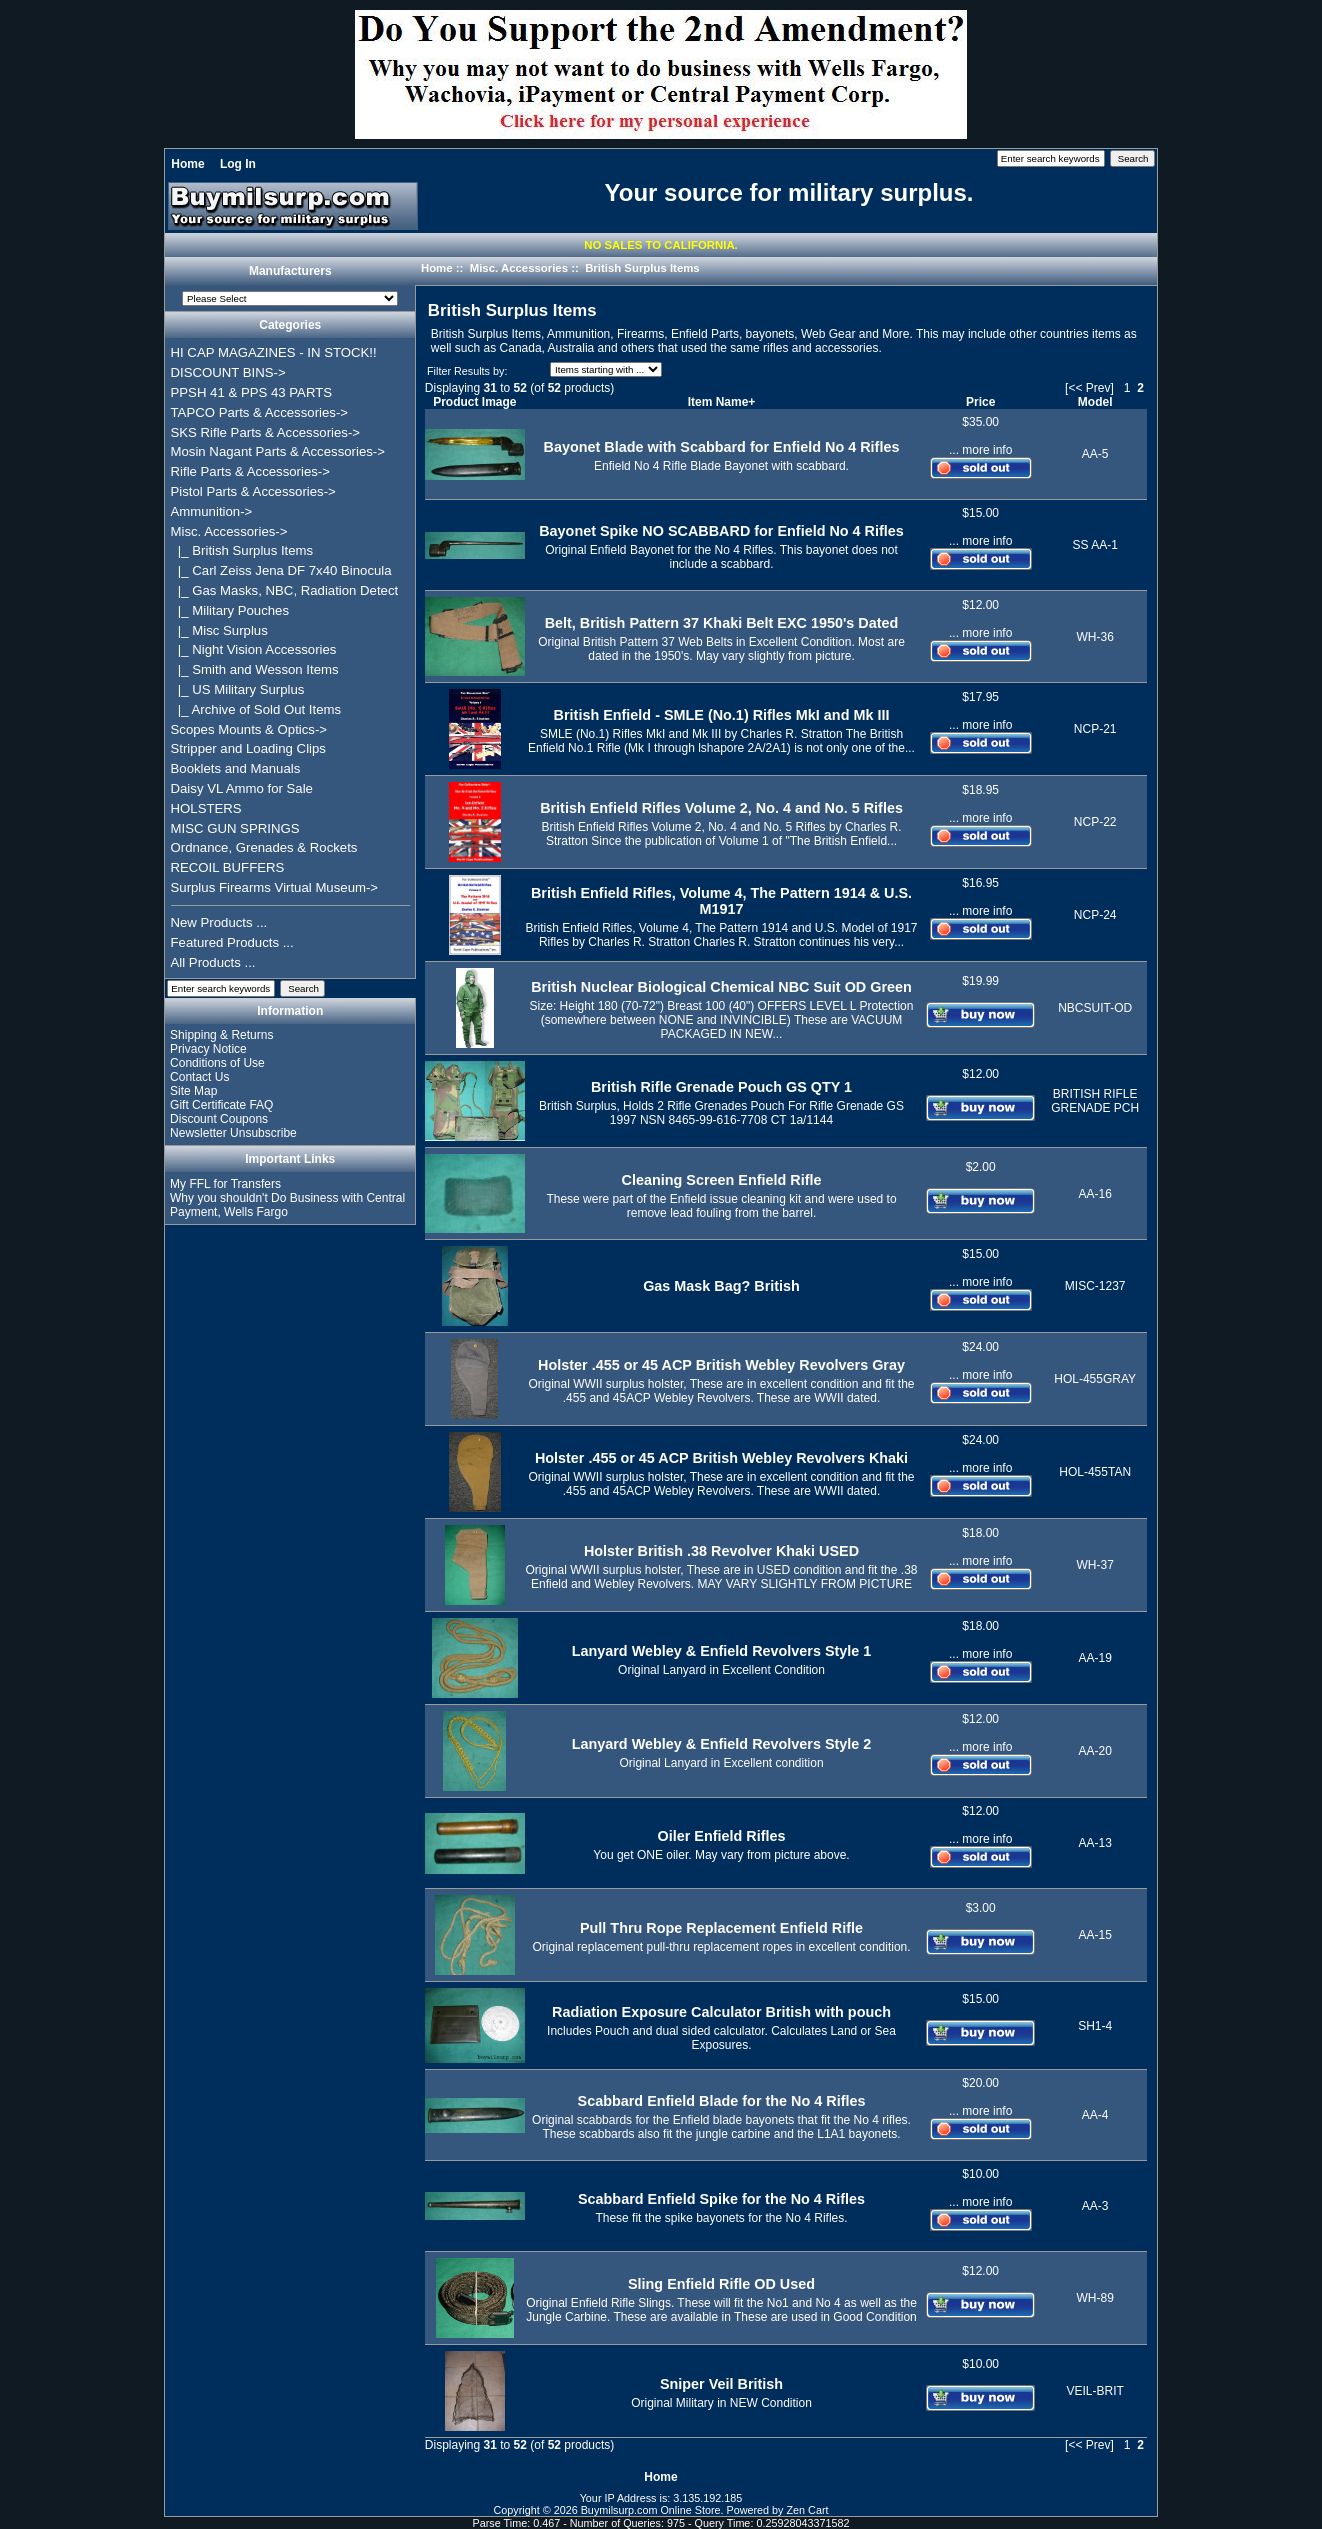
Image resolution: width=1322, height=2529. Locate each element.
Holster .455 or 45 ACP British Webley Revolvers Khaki (721, 1458)
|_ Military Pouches (230, 610)
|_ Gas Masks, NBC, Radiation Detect (285, 590)
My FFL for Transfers (225, 1184)
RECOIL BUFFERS (228, 867)
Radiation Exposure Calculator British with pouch (721, 2012)
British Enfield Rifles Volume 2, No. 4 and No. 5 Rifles (721, 808)
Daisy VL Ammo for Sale (242, 788)
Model (1095, 402)
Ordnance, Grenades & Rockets (264, 847)
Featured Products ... (232, 942)
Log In (238, 164)
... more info (980, 450)
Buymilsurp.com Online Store (651, 2510)
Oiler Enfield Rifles (722, 1836)
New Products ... (219, 922)
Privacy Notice (208, 1049)
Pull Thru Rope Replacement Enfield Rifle (721, 1928)
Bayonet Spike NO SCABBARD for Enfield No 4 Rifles (721, 531)
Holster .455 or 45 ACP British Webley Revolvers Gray (721, 1365)
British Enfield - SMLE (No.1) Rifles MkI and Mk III (722, 715)
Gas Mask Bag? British (721, 1286)
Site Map (193, 1091)
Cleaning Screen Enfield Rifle (722, 1180)
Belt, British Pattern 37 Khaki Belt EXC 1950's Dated (722, 623)
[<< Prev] (1089, 388)
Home (187, 164)
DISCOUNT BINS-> (228, 372)
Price (980, 402)
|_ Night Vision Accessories (254, 649)
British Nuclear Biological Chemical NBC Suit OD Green (721, 987)
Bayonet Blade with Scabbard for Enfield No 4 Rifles (722, 447)
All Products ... (213, 962)
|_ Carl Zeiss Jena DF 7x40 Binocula (281, 570)
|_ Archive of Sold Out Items (256, 709)
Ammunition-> (212, 511)
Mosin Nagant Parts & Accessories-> (278, 451)
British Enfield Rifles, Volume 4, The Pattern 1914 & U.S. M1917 (721, 901)
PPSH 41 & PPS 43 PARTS (252, 392)
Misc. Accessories (519, 268)
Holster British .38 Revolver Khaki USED (721, 1551)
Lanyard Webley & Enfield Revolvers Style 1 (722, 1651)
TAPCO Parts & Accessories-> (259, 412)
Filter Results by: (467, 371)
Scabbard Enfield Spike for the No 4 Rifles (721, 2199)
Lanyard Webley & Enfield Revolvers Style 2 (722, 1744)
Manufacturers (290, 272)
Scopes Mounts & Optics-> (249, 729)
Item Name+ (722, 402)
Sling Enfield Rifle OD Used (721, 2284)
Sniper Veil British (721, 2384)
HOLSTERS (206, 808)
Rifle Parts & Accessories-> (250, 471)
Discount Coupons (219, 1119)
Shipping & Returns (221, 1035)
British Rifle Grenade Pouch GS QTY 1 (721, 1087)
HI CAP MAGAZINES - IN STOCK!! (274, 352)
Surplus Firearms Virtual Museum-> (275, 887)
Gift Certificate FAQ (221, 1105)
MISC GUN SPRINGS (235, 828)
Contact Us (199, 1077)
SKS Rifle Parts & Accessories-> (265, 432)
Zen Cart (808, 2510)
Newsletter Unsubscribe (233, 1133)
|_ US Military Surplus (238, 689)
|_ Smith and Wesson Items (255, 669)
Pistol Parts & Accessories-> (253, 491)
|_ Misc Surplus (219, 630)
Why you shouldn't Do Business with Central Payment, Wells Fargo (287, 1205)
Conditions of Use (217, 1063)
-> (229, 531)
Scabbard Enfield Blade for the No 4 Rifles (722, 2101)
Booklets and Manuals (236, 768)
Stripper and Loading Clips (248, 748)
